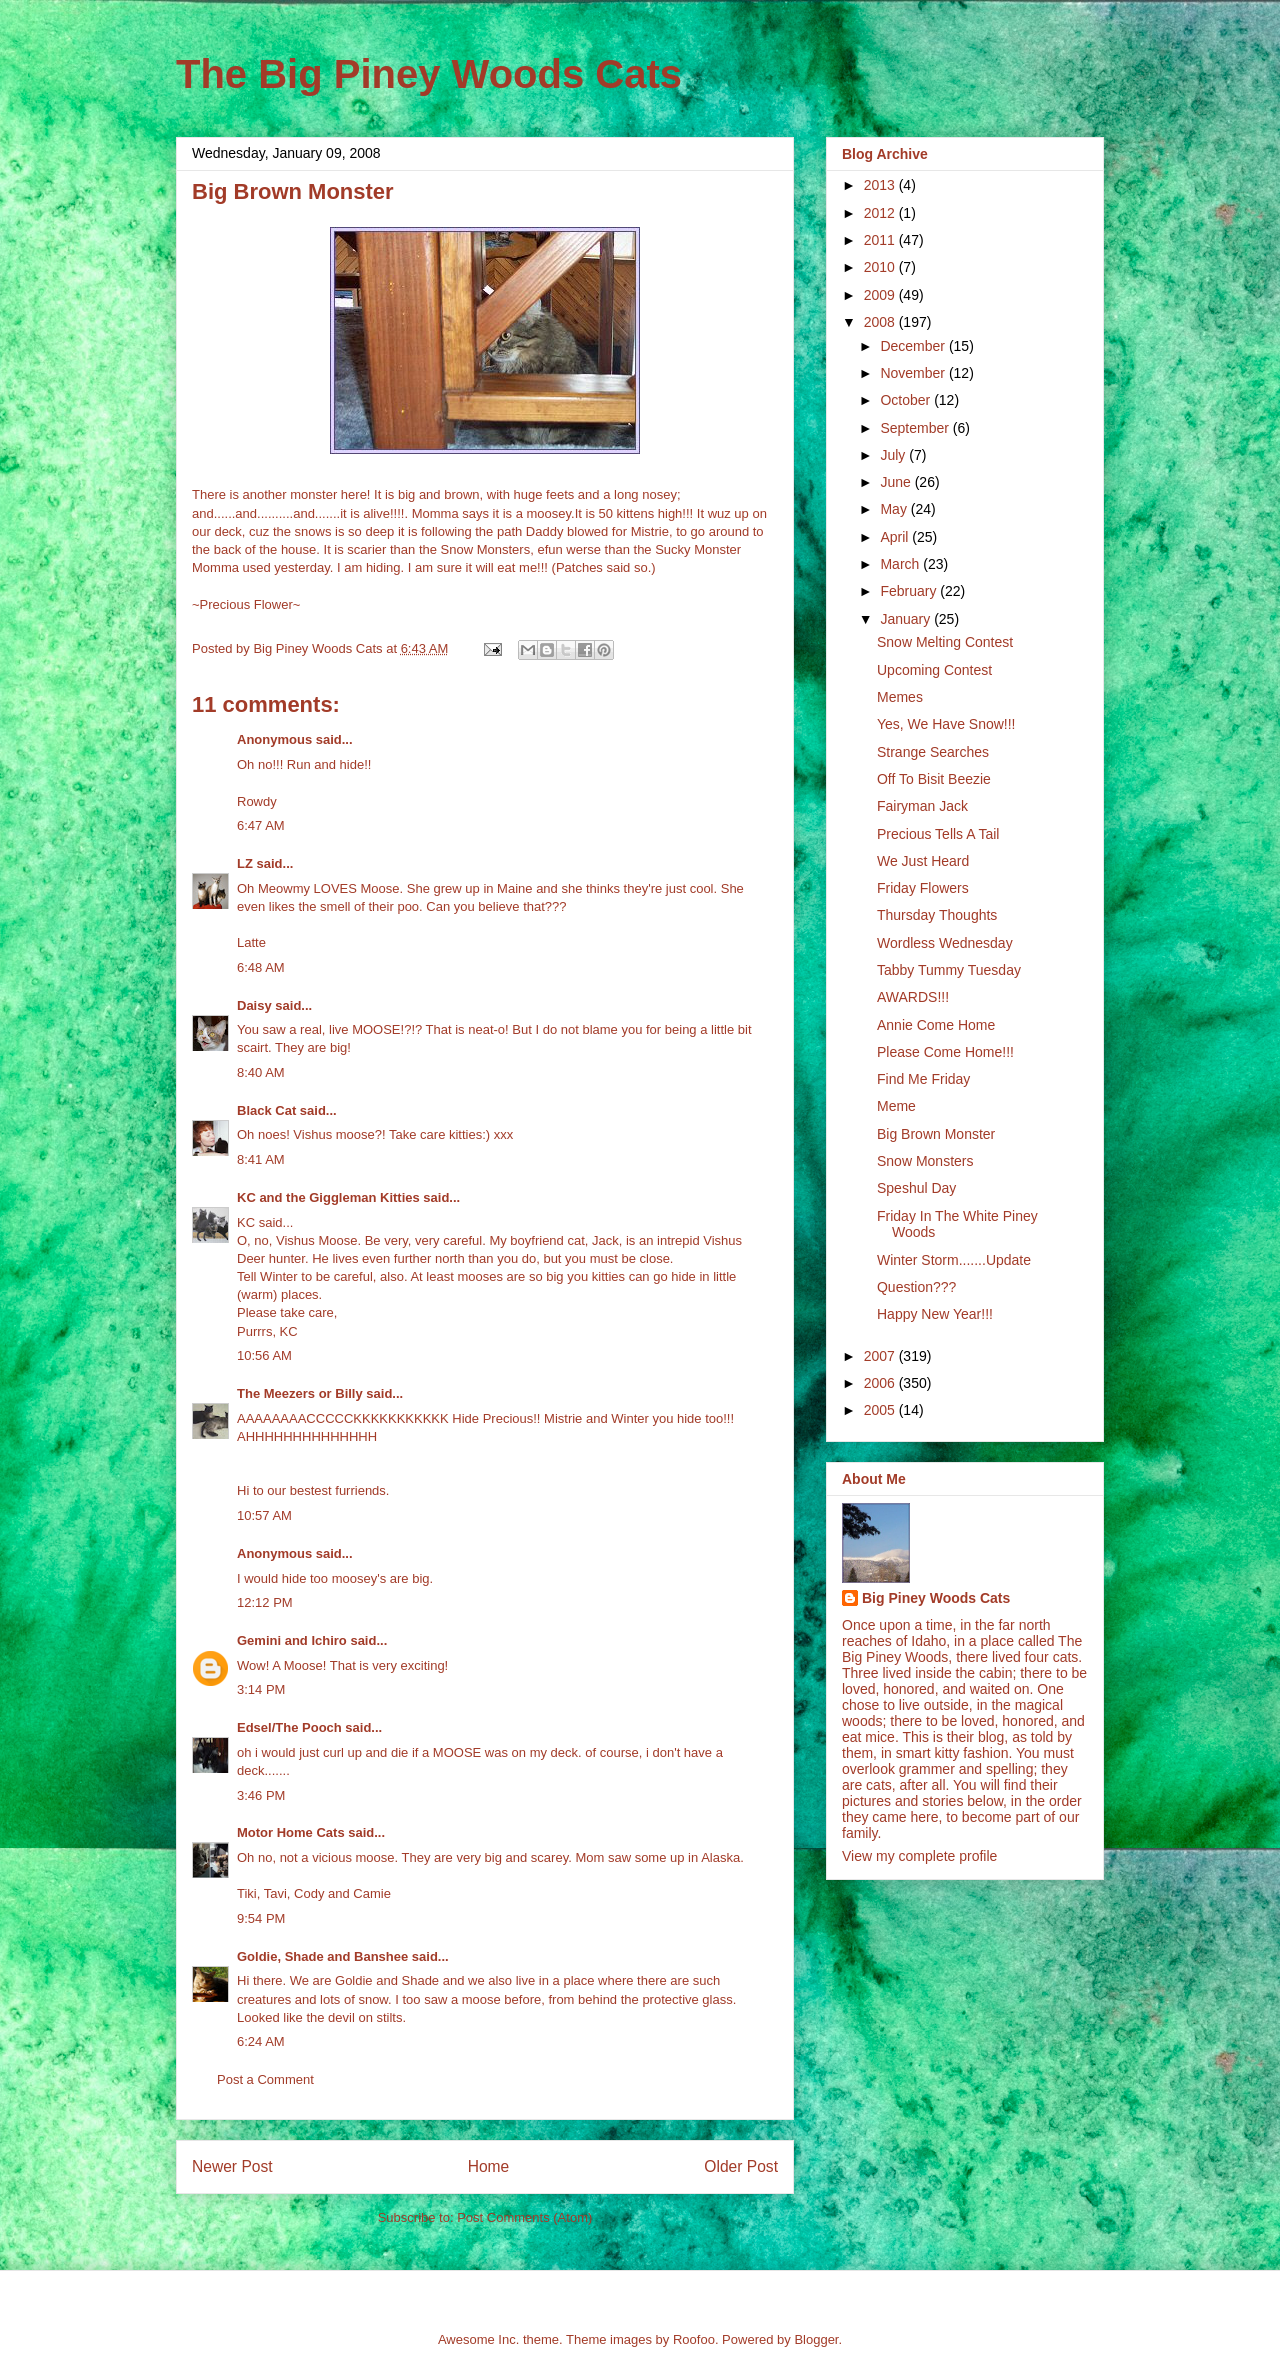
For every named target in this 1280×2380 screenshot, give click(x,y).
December (914, 346)
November (914, 373)
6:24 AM (261, 2041)
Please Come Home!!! (945, 1052)
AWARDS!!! (913, 997)
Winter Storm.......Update (954, 1260)
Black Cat (266, 1110)
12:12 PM (265, 1602)
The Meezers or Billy (300, 1393)
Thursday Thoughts (937, 915)
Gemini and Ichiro (292, 1640)
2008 (881, 322)
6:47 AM (261, 825)
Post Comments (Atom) (524, 2217)
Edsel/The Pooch (289, 1727)
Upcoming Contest (934, 670)
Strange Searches (933, 752)
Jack (605, 1240)
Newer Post (232, 2166)
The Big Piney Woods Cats (429, 74)
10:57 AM (264, 1515)
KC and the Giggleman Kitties (328, 1197)
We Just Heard (923, 861)
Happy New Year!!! (935, 1314)
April (896, 537)
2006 (881, 1383)
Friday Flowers (923, 888)
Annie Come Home (936, 1025)
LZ (245, 863)
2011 (881, 240)
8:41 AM (261, 1159)
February (910, 591)
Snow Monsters (925, 1161)
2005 (881, 1410)
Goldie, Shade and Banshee (322, 1956)
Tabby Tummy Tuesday (949, 970)
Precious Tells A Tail (938, 834)
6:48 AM (261, 967)
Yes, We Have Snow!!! (946, 724)
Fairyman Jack (922, 806)
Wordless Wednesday (945, 943)
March (901, 564)
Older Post (741, 2166)
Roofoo (694, 2339)
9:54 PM (261, 1918)
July (894, 455)
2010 (881, 267)
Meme (896, 1106)
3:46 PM (261, 1795)
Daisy (254, 1005)
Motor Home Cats (291, 1832)
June (897, 482)
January (907, 619)
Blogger (816, 2339)
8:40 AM (261, 1072)
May (895, 509)
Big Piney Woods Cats (936, 1598)
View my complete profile (919, 1856)
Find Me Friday (923, 1079)
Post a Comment (265, 2079)
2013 (881, 185)
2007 (881, 1356)
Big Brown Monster (936, 1134)
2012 (881, 213)
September (916, 428)
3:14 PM (261, 1689)
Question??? (916, 1287)
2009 (881, 295)
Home (489, 2166)
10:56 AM (264, 1355)
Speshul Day (916, 1188)
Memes (900, 697)
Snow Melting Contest (945, 642)
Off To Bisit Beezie (934, 779)
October (907, 400)
